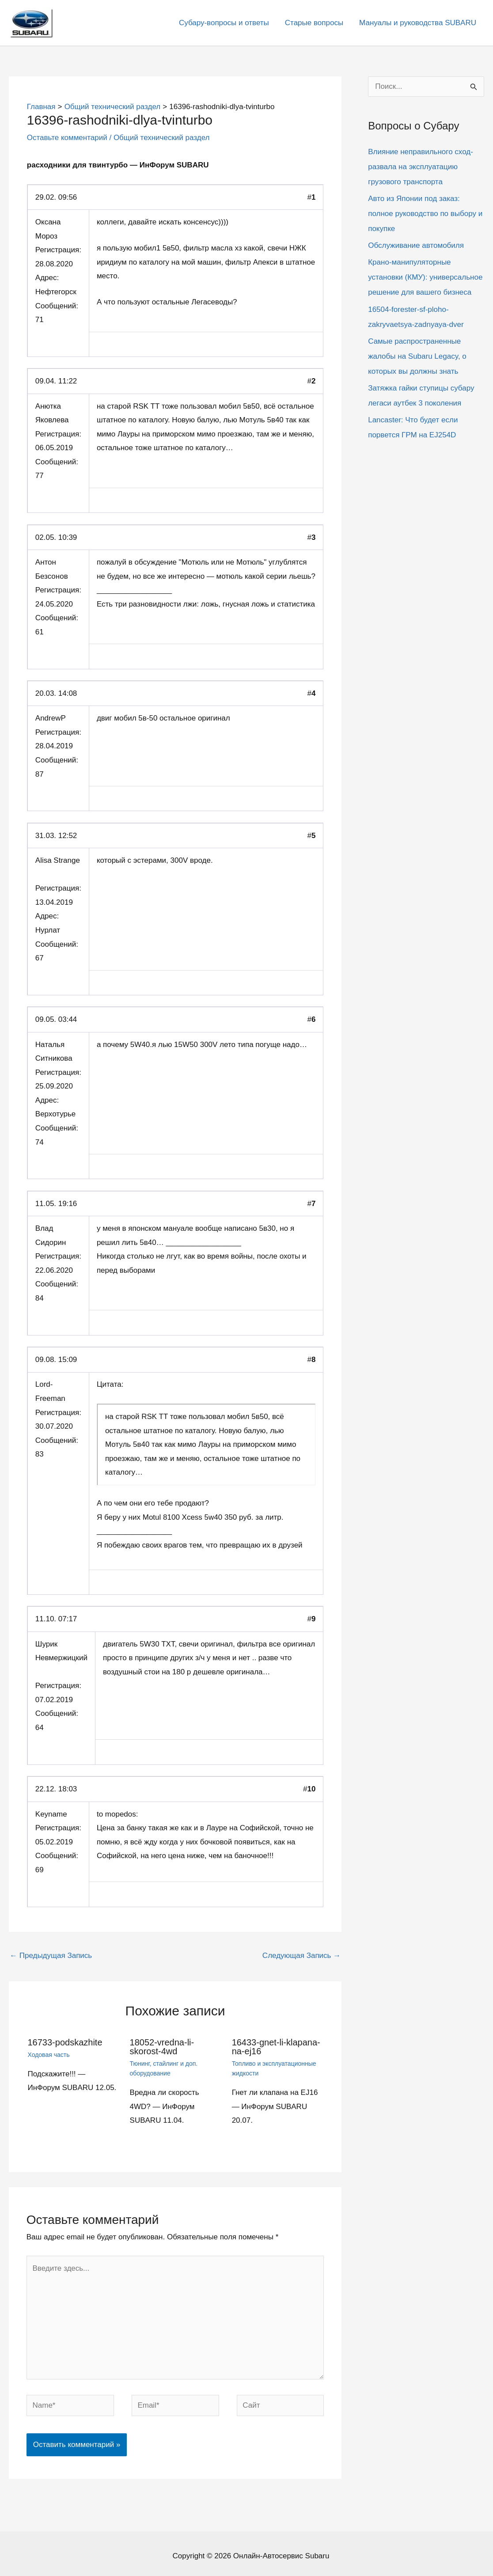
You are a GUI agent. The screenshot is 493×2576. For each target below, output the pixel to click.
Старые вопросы (315, 23)
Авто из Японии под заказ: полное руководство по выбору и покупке (425, 213)
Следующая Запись (301, 1955)
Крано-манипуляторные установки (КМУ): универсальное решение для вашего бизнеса (425, 277)
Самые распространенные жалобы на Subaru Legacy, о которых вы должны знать (417, 356)
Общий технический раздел (162, 137)
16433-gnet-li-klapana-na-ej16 (276, 2046)
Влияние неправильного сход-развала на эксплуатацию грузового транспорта (420, 167)
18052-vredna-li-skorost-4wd (162, 2046)
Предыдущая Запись (51, 1955)
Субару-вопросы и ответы (226, 23)
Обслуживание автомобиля (416, 245)
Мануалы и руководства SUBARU (418, 23)
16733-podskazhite (65, 2042)
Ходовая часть (49, 2054)
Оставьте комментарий (67, 137)
